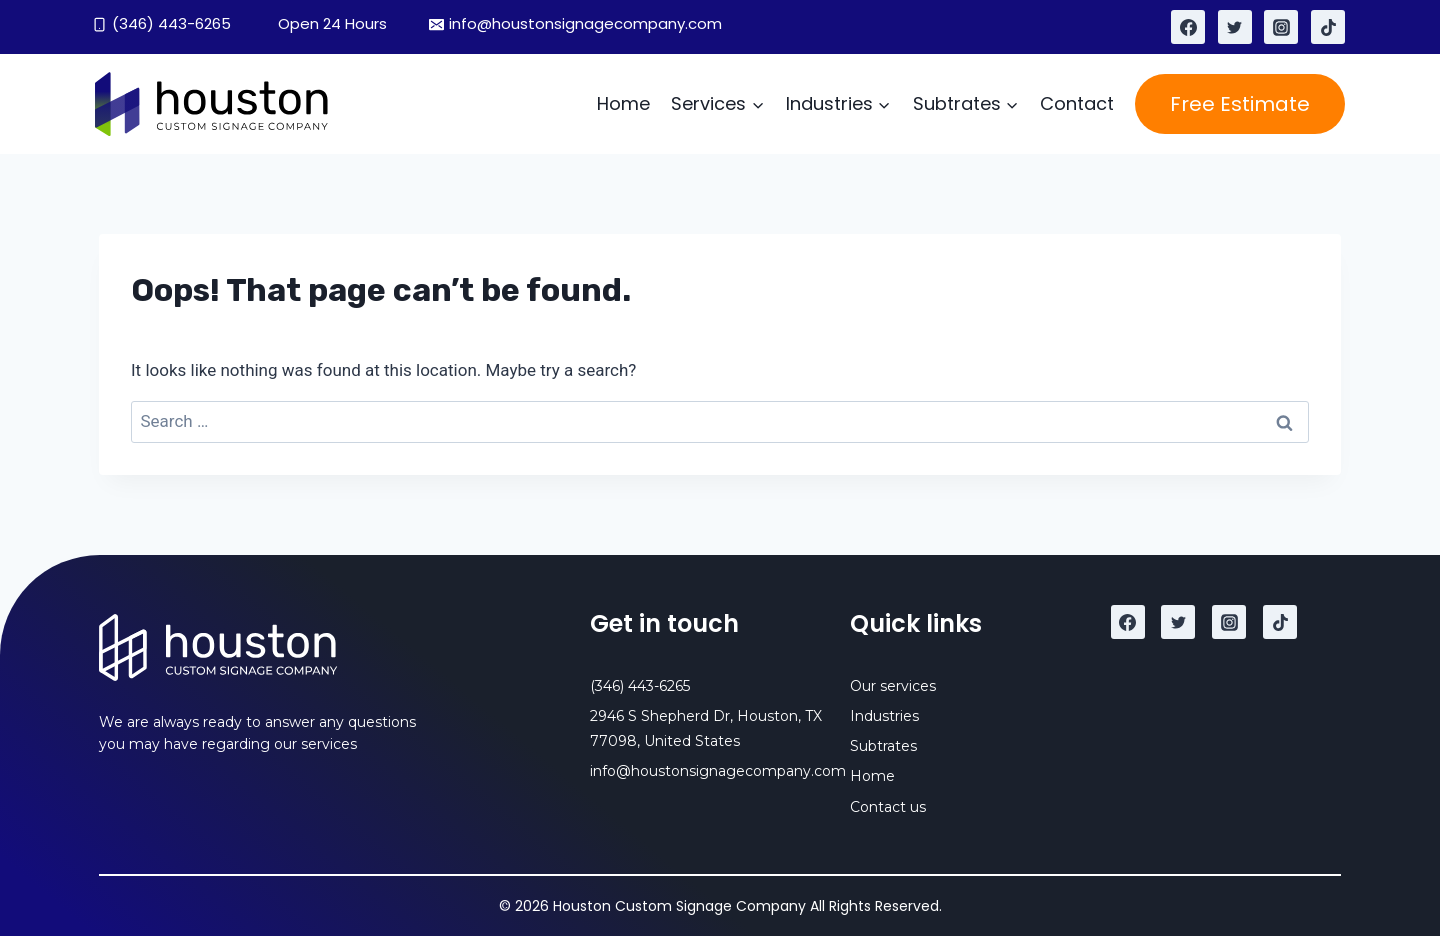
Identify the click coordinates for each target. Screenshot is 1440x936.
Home (623, 103)
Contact (1077, 103)
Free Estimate (1240, 104)
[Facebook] (1188, 27)
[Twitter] (1235, 27)
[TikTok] (1328, 27)
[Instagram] (1281, 27)
